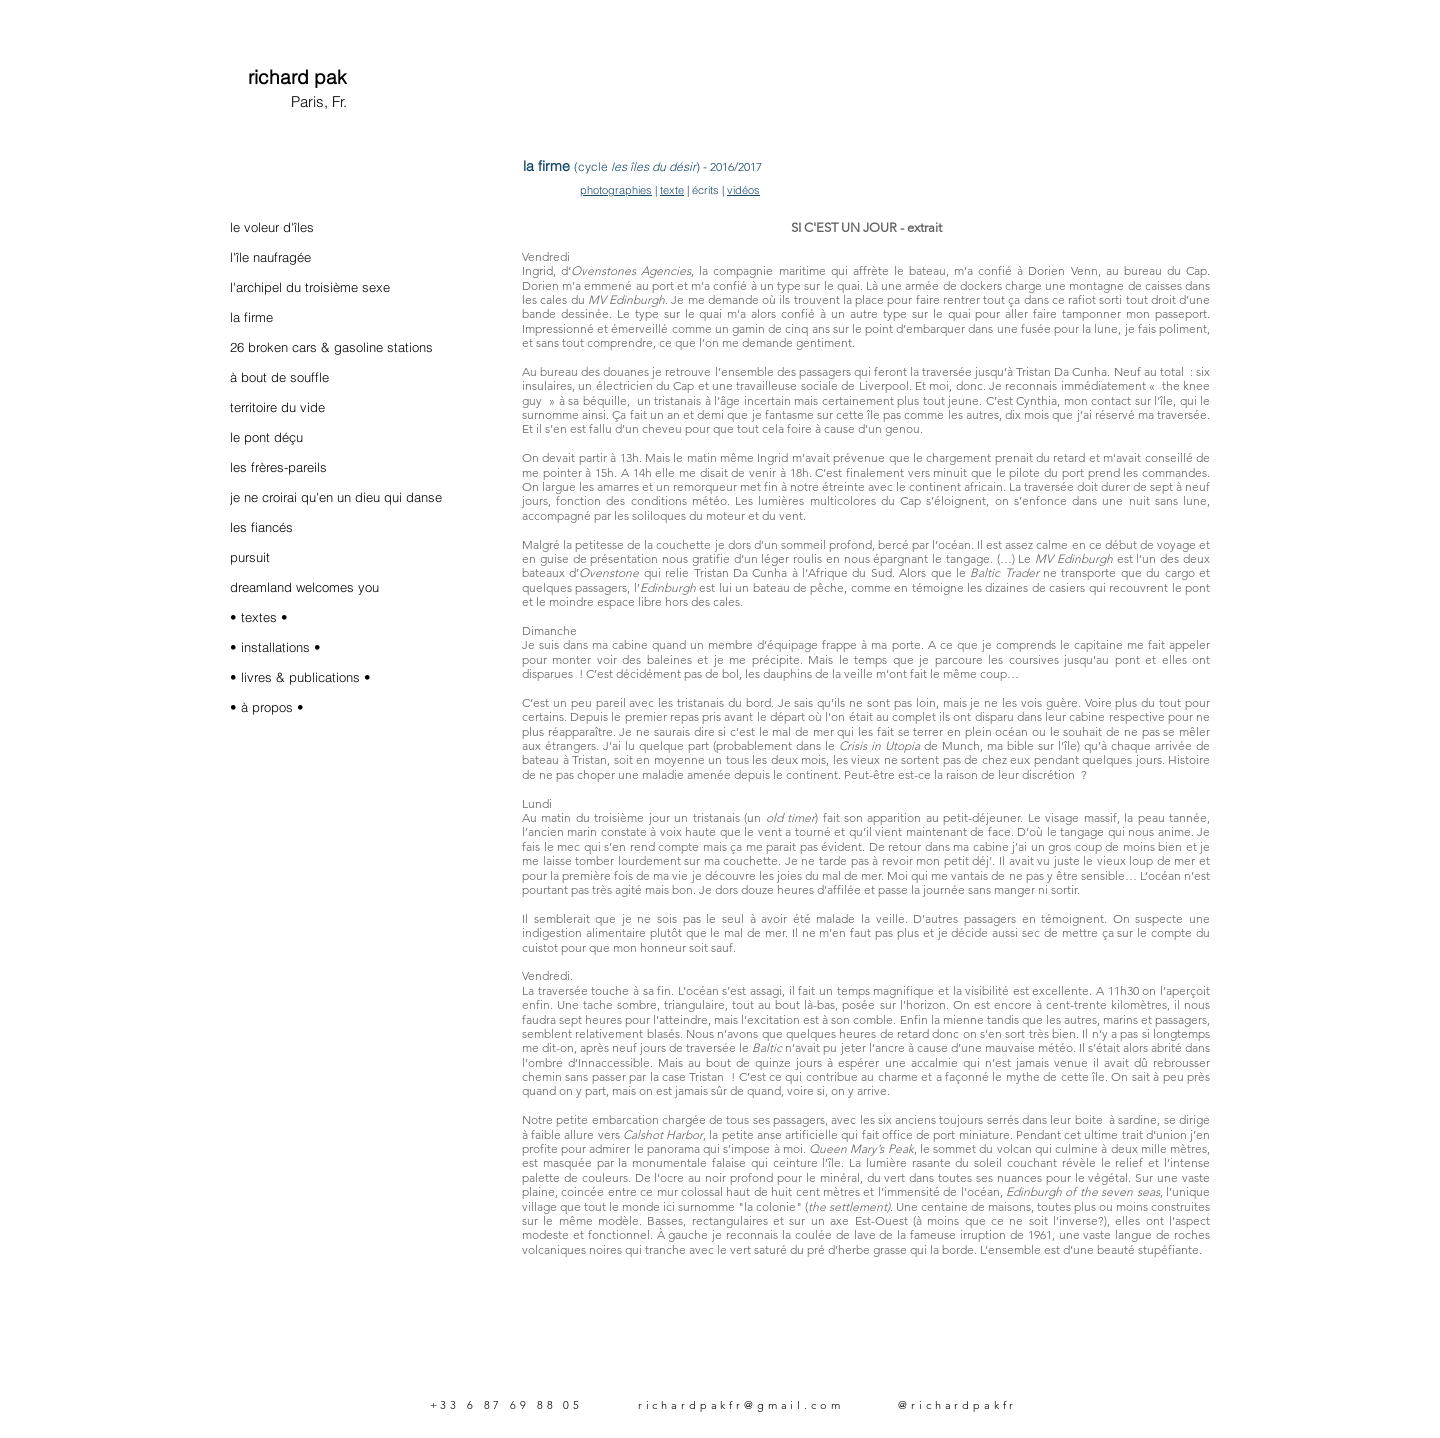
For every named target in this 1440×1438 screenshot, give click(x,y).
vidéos (743, 190)
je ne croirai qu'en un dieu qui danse (336, 497)
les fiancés (261, 527)
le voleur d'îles (272, 227)
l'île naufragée (270, 257)
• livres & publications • (300, 677)
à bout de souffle (279, 377)
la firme (251, 317)
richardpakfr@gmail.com (741, 1405)
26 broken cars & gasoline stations (331, 347)
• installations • (275, 647)
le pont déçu (266, 437)
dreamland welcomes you (304, 587)
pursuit (250, 557)
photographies (616, 190)
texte (672, 190)
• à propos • (267, 707)
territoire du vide (277, 407)
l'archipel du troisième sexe (310, 287)
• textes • (259, 617)
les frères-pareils (278, 467)
